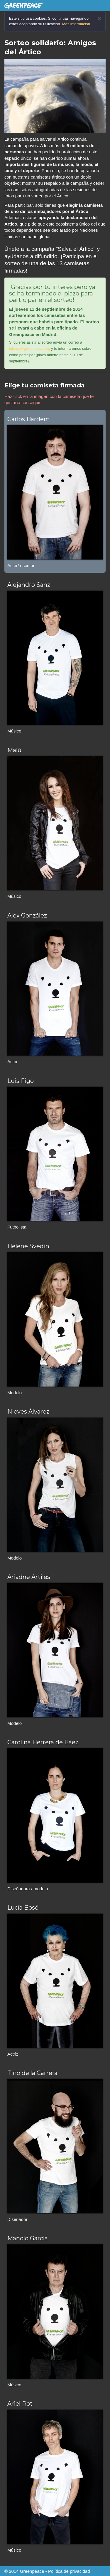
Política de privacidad (69, 2571)
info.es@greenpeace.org (29, 348)
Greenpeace (32, 2571)
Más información (76, 24)
